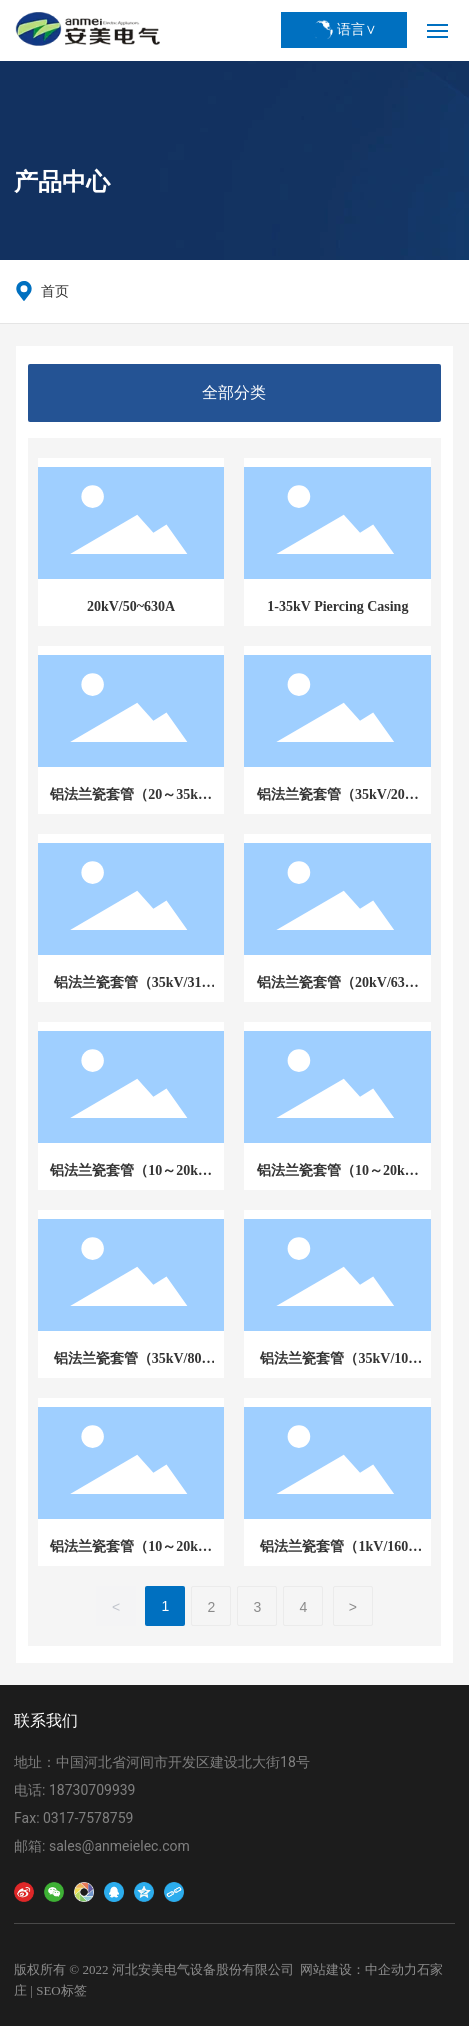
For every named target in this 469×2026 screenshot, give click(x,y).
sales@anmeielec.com (119, 1846)
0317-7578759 (88, 1818)
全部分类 (234, 392)
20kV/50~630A (131, 606)
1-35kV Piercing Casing (337, 606)
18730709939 (92, 1790)
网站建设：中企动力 (358, 1969)
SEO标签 (61, 1990)
